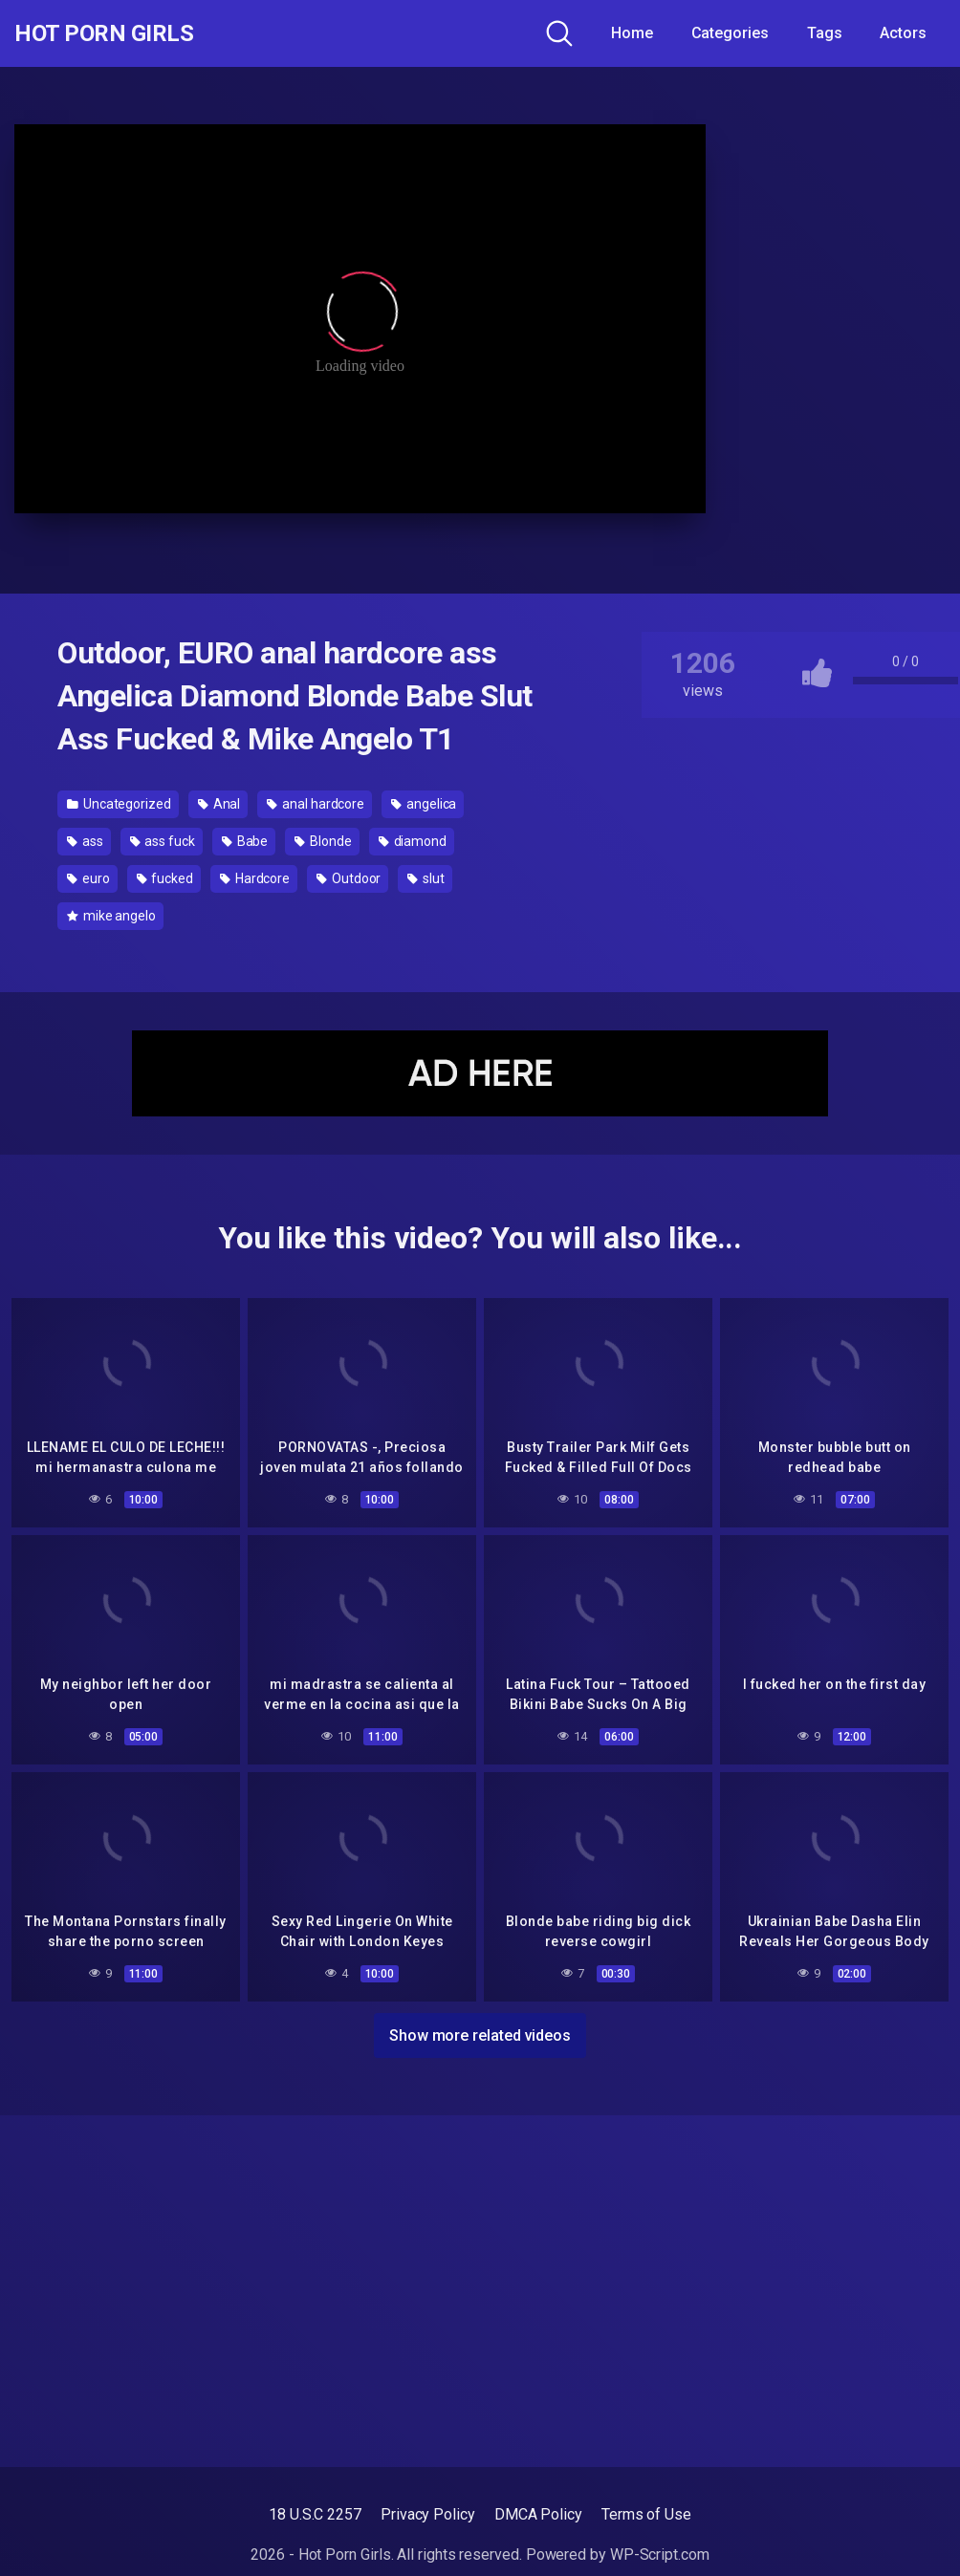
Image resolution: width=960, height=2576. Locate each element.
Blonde (323, 841)
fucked (165, 878)
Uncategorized (119, 804)
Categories (730, 33)
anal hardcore (315, 804)
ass (85, 841)
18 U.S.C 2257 (315, 2514)
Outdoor (348, 878)
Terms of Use (646, 2514)
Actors (903, 33)
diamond (413, 841)
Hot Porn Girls (117, 33)
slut (426, 878)
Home (632, 33)
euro (88, 878)
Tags (824, 33)
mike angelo (111, 915)
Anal (219, 804)
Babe (245, 841)
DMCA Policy (538, 2514)
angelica (423, 804)
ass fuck (162, 841)
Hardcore (255, 878)
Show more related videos (480, 2032)
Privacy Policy (428, 2514)
